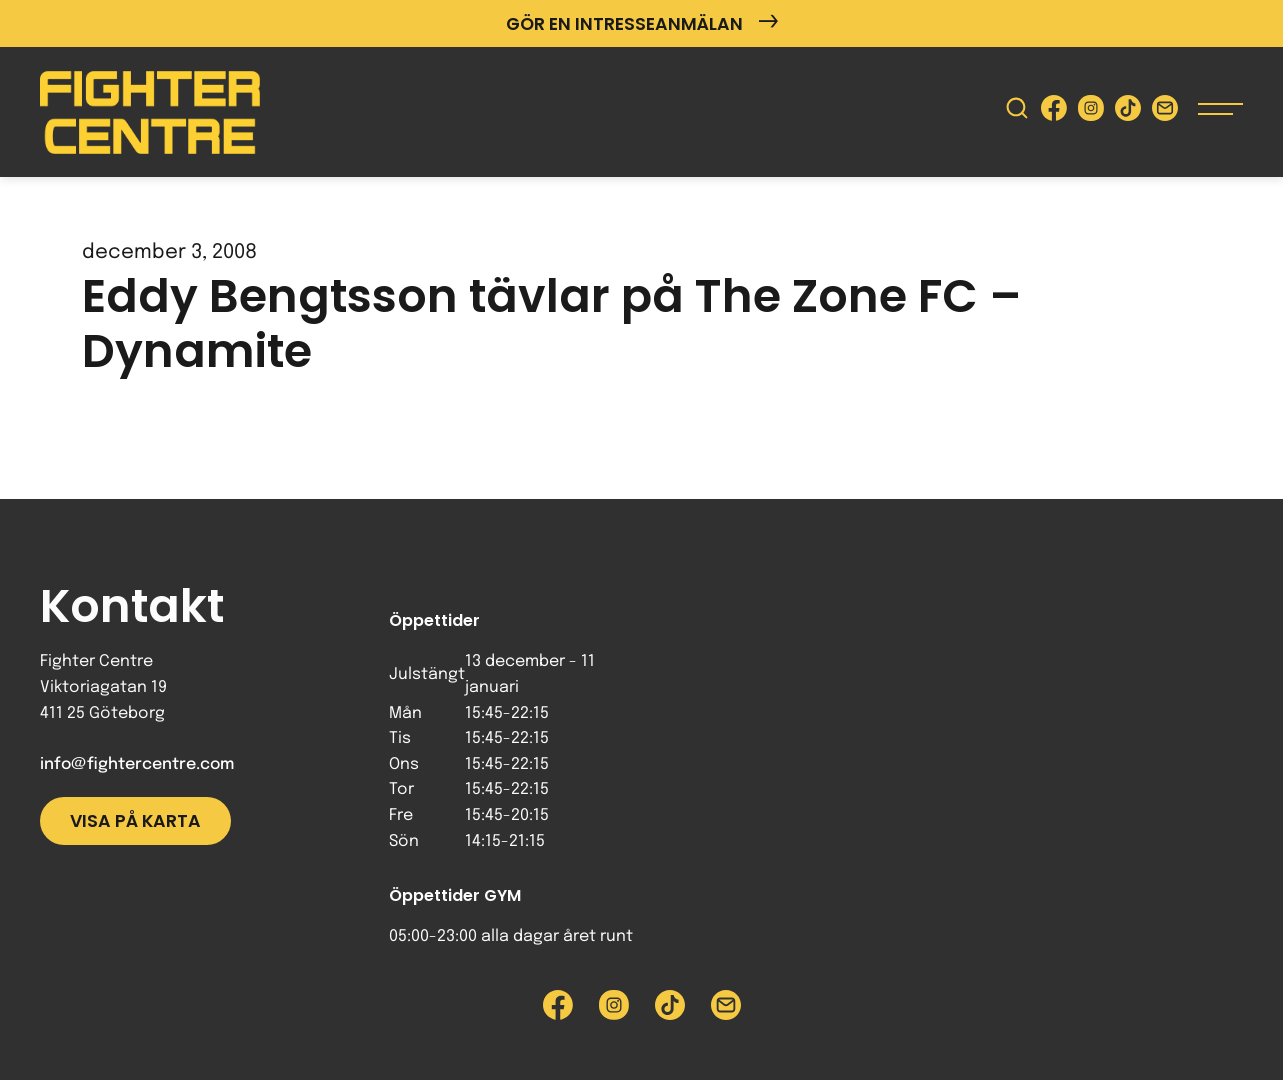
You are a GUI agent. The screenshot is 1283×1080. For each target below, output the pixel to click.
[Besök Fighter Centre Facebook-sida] (1054, 112)
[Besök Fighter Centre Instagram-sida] (1091, 112)
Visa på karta (135, 821)
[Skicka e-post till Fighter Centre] (1165, 112)
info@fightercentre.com (137, 764)
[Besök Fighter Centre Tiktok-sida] (1128, 112)
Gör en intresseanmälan (642, 23)
